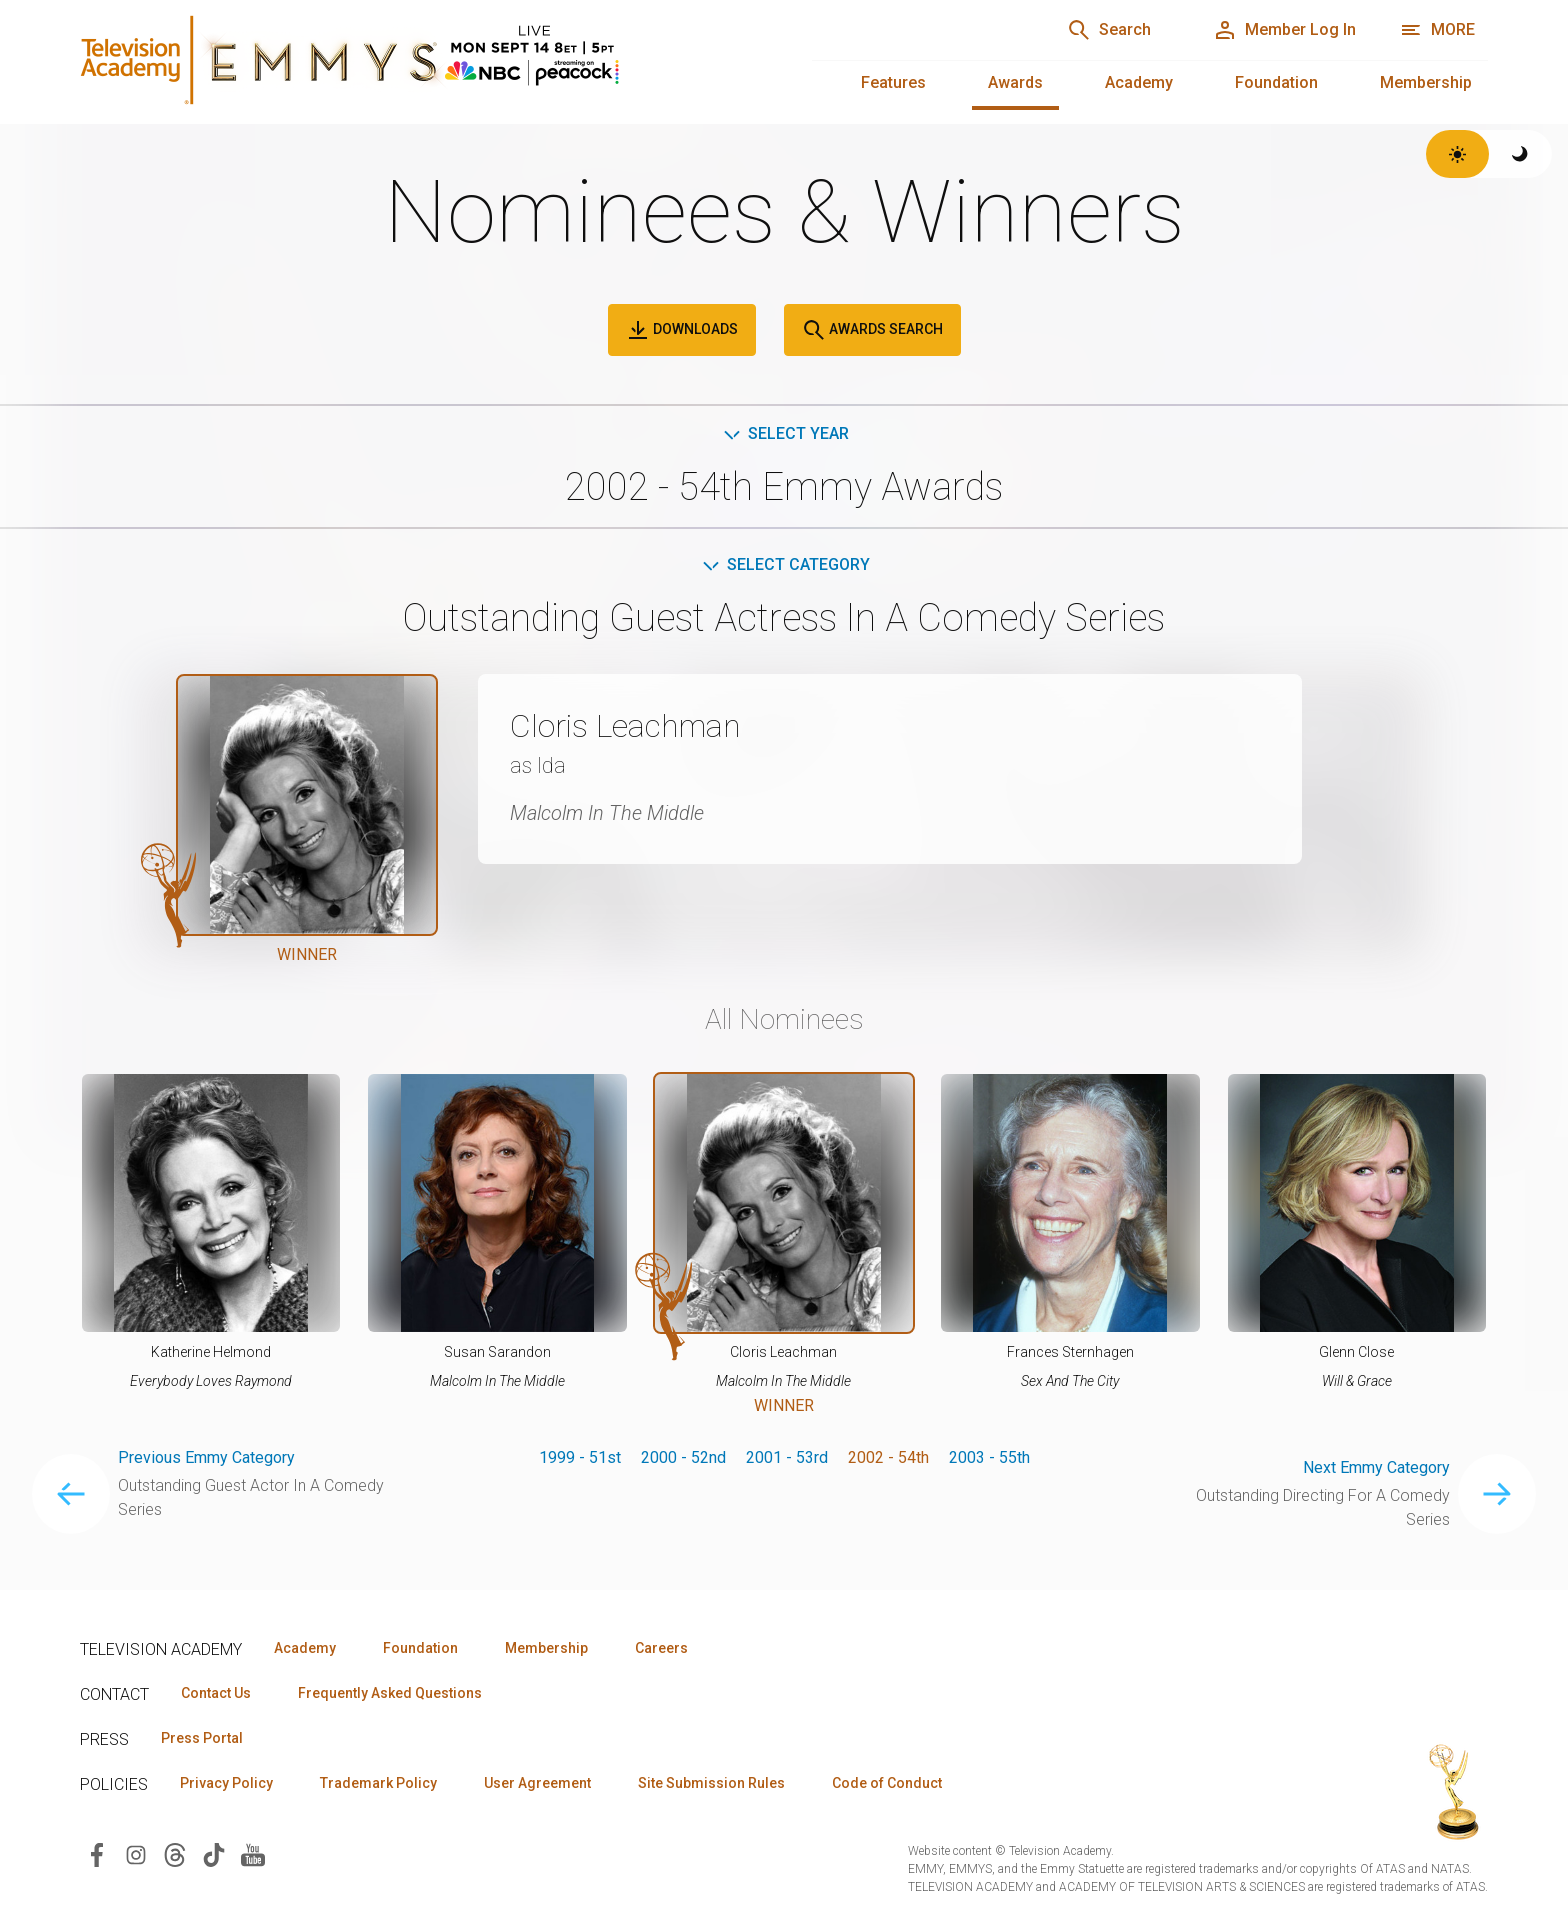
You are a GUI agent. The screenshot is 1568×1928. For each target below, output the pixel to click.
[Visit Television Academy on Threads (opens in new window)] (175, 1853)
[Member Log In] (1284, 30)
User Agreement (537, 1783)
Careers (661, 1648)
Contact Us (216, 1693)
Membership (1426, 82)
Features (893, 82)
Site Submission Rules (711, 1783)
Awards (1015, 82)
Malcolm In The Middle (607, 813)
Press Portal (202, 1738)
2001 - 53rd (787, 1457)
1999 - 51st (580, 1457)
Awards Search (872, 330)
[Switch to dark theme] (1520, 154)
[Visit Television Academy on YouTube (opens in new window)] (253, 1853)
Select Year (784, 433)
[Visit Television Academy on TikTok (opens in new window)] (214, 1853)
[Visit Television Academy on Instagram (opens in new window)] (136, 1853)
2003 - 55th (989, 1457)
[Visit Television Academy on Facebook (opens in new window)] (97, 1853)
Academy (1139, 82)
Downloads (682, 330)
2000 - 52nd (683, 1457)
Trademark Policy (378, 1783)
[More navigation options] (1437, 30)
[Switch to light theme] (1457, 154)
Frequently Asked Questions (390, 1693)
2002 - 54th (888, 1457)
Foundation (1276, 82)
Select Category (784, 564)
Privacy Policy (226, 1783)
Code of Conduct (887, 1783)
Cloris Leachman (625, 726)
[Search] (1109, 30)
